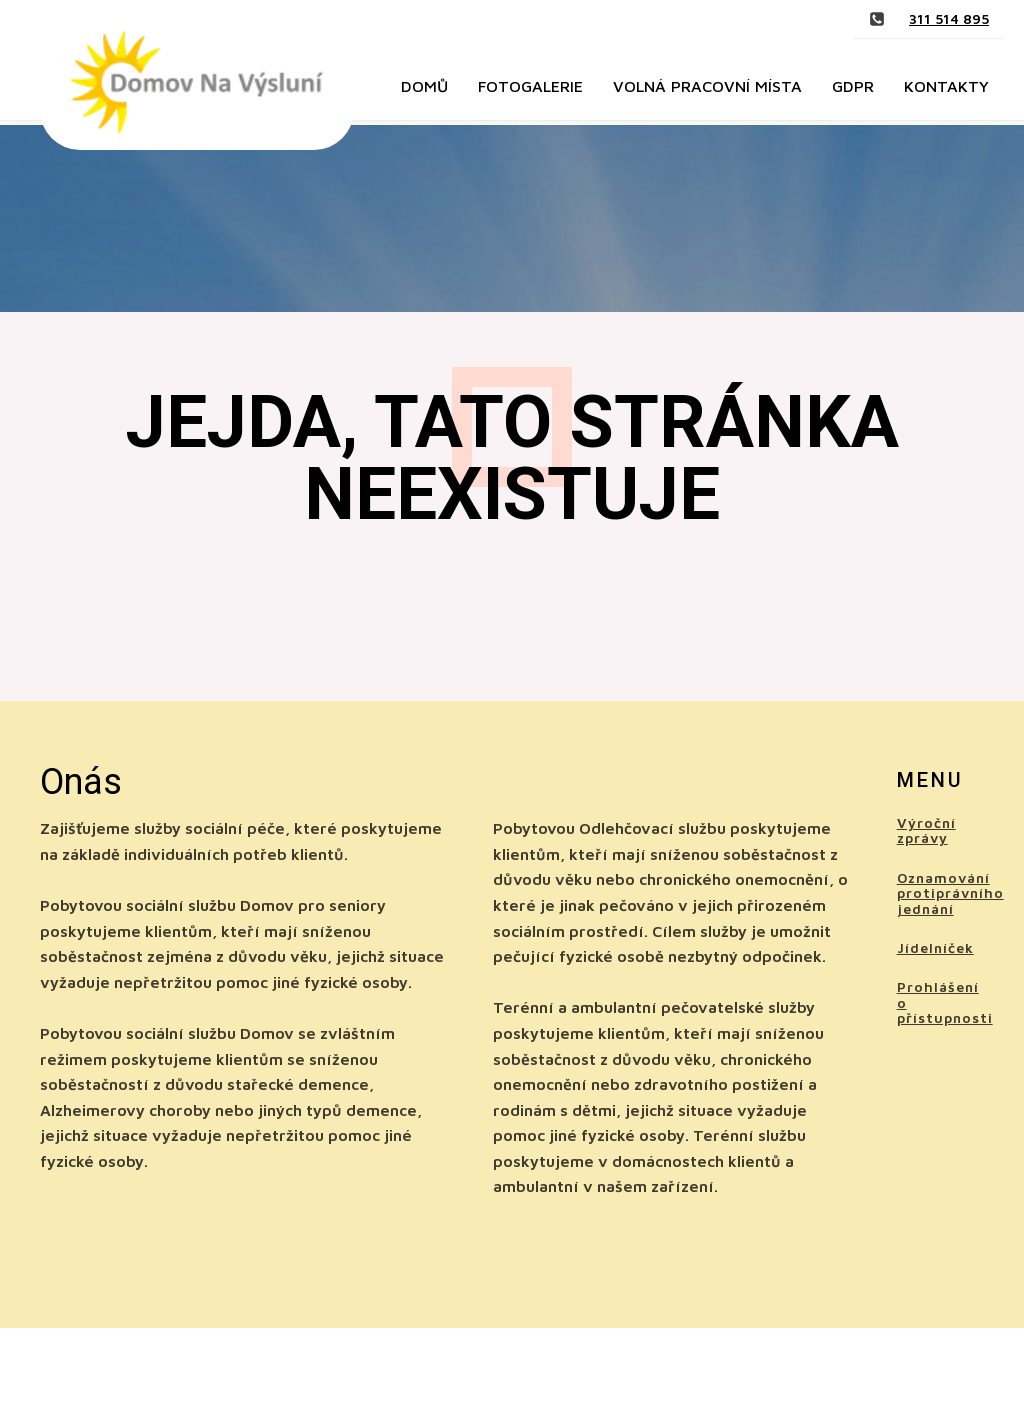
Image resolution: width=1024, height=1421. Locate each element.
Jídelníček (935, 947)
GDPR (853, 86)
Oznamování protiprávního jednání (950, 893)
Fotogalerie (530, 86)
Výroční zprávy (926, 830)
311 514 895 (949, 18)
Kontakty (946, 86)
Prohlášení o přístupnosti (945, 1002)
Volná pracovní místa (707, 86)
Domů (424, 86)
